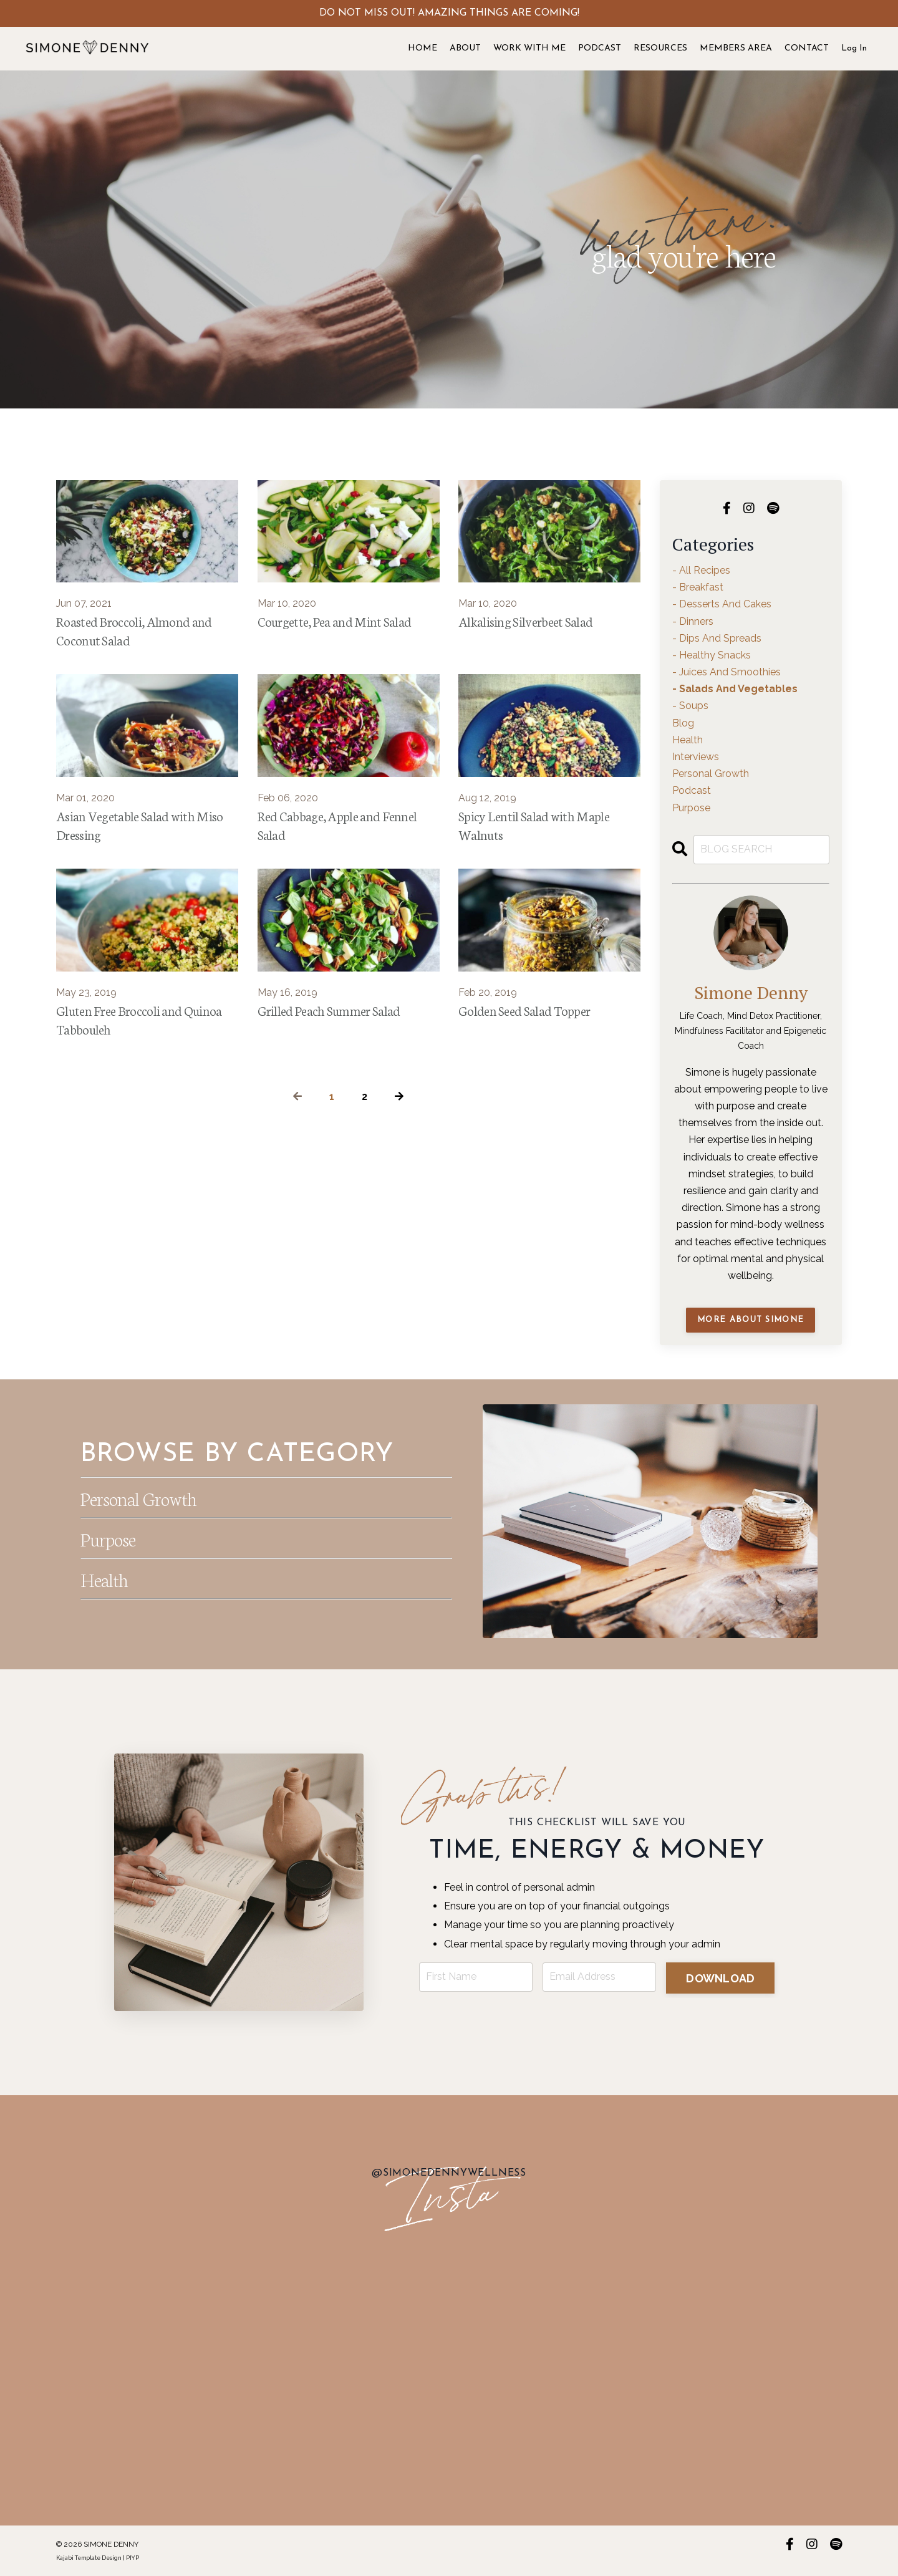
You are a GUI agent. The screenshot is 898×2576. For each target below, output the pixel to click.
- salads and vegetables (735, 689)
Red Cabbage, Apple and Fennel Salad (339, 827)
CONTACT (807, 48)
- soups (690, 706)
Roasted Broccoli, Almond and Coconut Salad (135, 631)
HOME (422, 48)
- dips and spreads (716, 638)
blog (683, 723)
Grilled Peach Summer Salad (330, 1013)
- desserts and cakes (721, 604)
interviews (695, 757)
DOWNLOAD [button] (721, 1977)
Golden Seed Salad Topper (524, 1013)
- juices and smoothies (726, 672)
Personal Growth (143, 1497)
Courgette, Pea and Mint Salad (336, 621)
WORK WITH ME (529, 48)
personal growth (710, 773)
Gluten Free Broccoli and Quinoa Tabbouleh (140, 1022)
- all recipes (701, 570)
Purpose (110, 1537)
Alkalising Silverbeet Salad (527, 621)
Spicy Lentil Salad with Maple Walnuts (534, 827)
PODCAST (599, 48)
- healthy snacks (711, 655)
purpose (691, 808)
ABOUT (465, 48)
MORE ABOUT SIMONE (750, 1320)
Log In (854, 48)
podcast (691, 790)
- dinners (692, 621)
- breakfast (697, 587)
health (687, 740)
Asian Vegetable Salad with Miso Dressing (141, 827)
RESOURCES (660, 48)
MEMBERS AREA (736, 48)
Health (106, 1578)
